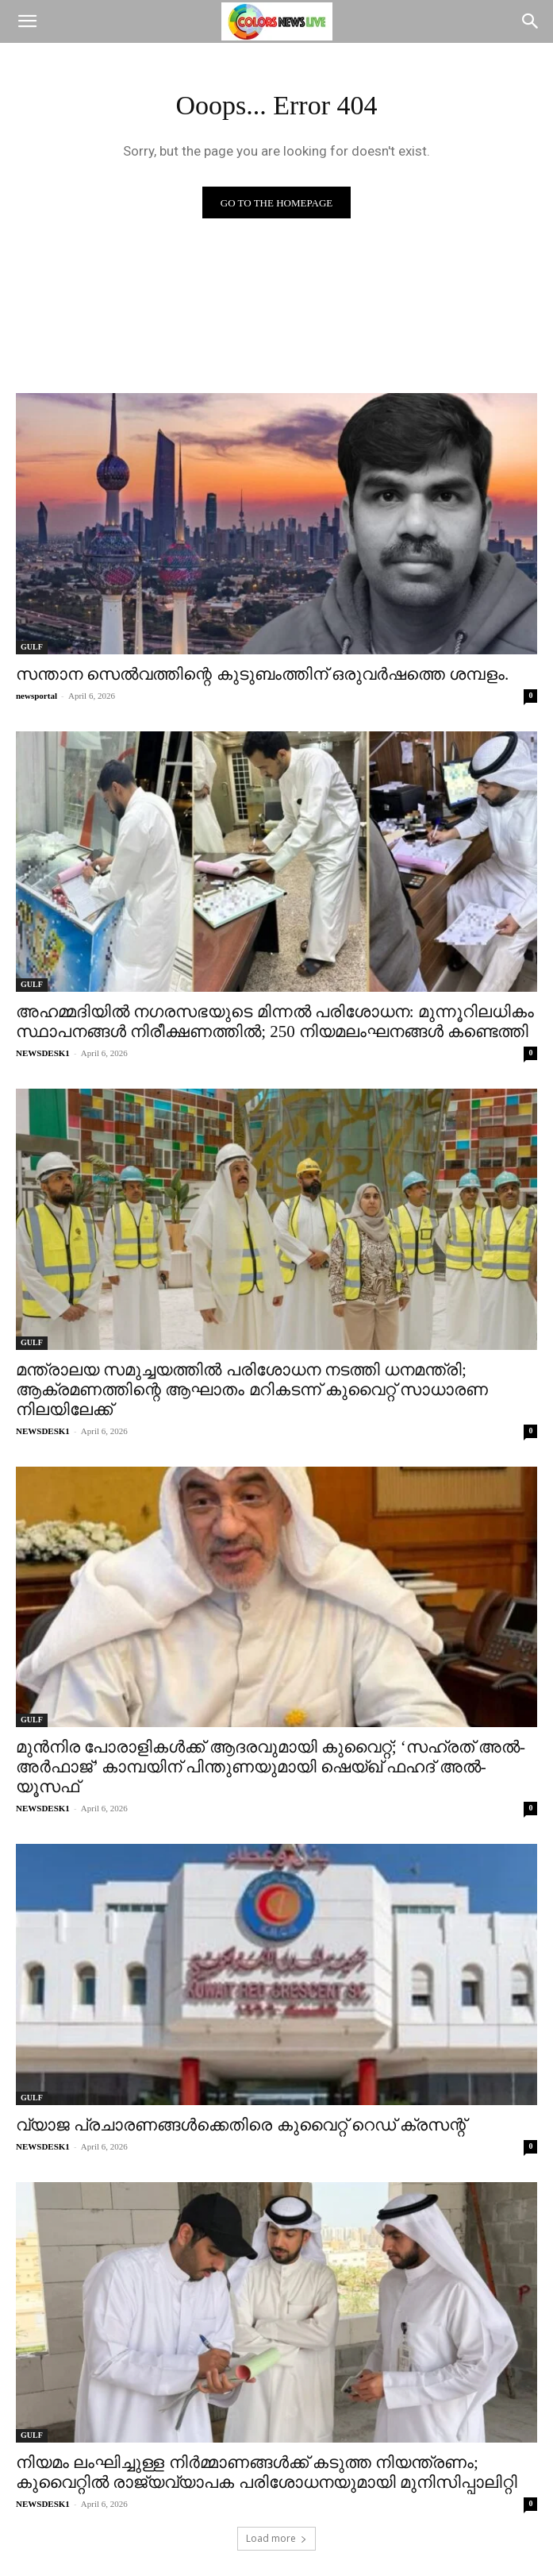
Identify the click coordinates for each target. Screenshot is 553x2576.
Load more (276, 2538)
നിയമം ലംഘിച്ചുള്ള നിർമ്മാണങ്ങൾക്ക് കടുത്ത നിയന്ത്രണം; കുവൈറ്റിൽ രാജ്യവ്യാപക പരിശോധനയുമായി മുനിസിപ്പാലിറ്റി (266, 2472)
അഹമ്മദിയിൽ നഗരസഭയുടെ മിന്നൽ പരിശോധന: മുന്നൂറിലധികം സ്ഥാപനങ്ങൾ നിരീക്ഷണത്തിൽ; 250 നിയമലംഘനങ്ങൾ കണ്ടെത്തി (275, 1021)
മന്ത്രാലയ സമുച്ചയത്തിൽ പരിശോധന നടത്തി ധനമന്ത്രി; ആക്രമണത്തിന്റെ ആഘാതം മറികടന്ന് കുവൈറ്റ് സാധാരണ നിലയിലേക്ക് (252, 1389)
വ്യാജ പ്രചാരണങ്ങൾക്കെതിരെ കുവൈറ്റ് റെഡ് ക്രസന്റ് (241, 2124)
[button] (27, 21)
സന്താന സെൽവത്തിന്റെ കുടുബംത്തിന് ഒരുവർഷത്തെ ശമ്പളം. (262, 674)
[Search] (531, 21)
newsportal (36, 695)
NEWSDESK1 (43, 1053)
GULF (32, 646)
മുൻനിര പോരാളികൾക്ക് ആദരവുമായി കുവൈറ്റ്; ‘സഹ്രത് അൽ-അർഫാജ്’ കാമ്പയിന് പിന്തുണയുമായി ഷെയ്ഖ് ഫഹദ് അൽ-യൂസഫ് (270, 1766)
